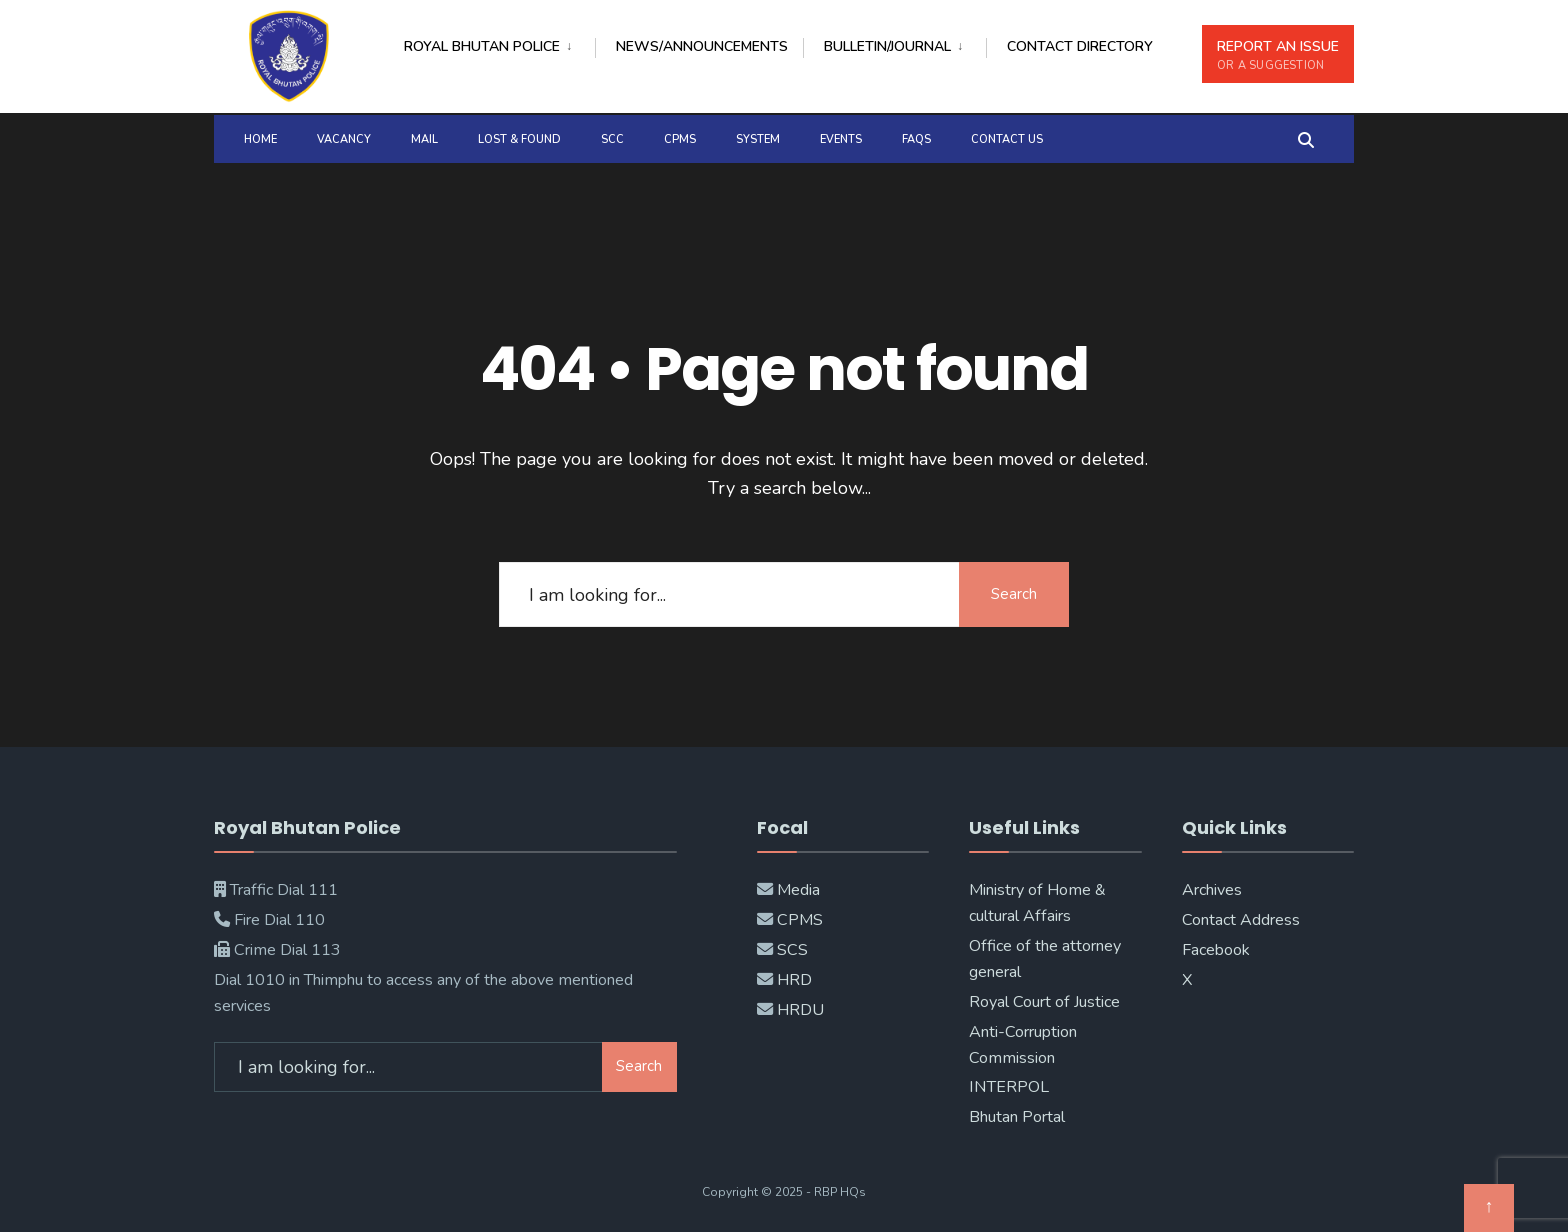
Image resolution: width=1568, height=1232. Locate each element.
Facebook (1216, 950)
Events (841, 139)
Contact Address (1241, 920)
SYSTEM (758, 139)
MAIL (424, 139)
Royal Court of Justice (1044, 1002)
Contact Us (1007, 139)
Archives (1212, 890)
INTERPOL (1009, 1087)
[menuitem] (499, 43)
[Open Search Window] (1306, 138)
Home (260, 139)
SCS (792, 950)
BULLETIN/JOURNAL (887, 46)
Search (1014, 594)
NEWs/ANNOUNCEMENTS (702, 46)
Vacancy (344, 139)
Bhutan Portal (1017, 1117)
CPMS (680, 139)
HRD (794, 980)
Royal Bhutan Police (482, 46)
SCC (612, 139)
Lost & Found (519, 139)
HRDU (800, 1010)
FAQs (916, 139)
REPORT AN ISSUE (1278, 55)
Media (798, 890)
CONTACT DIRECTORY (1080, 46)
